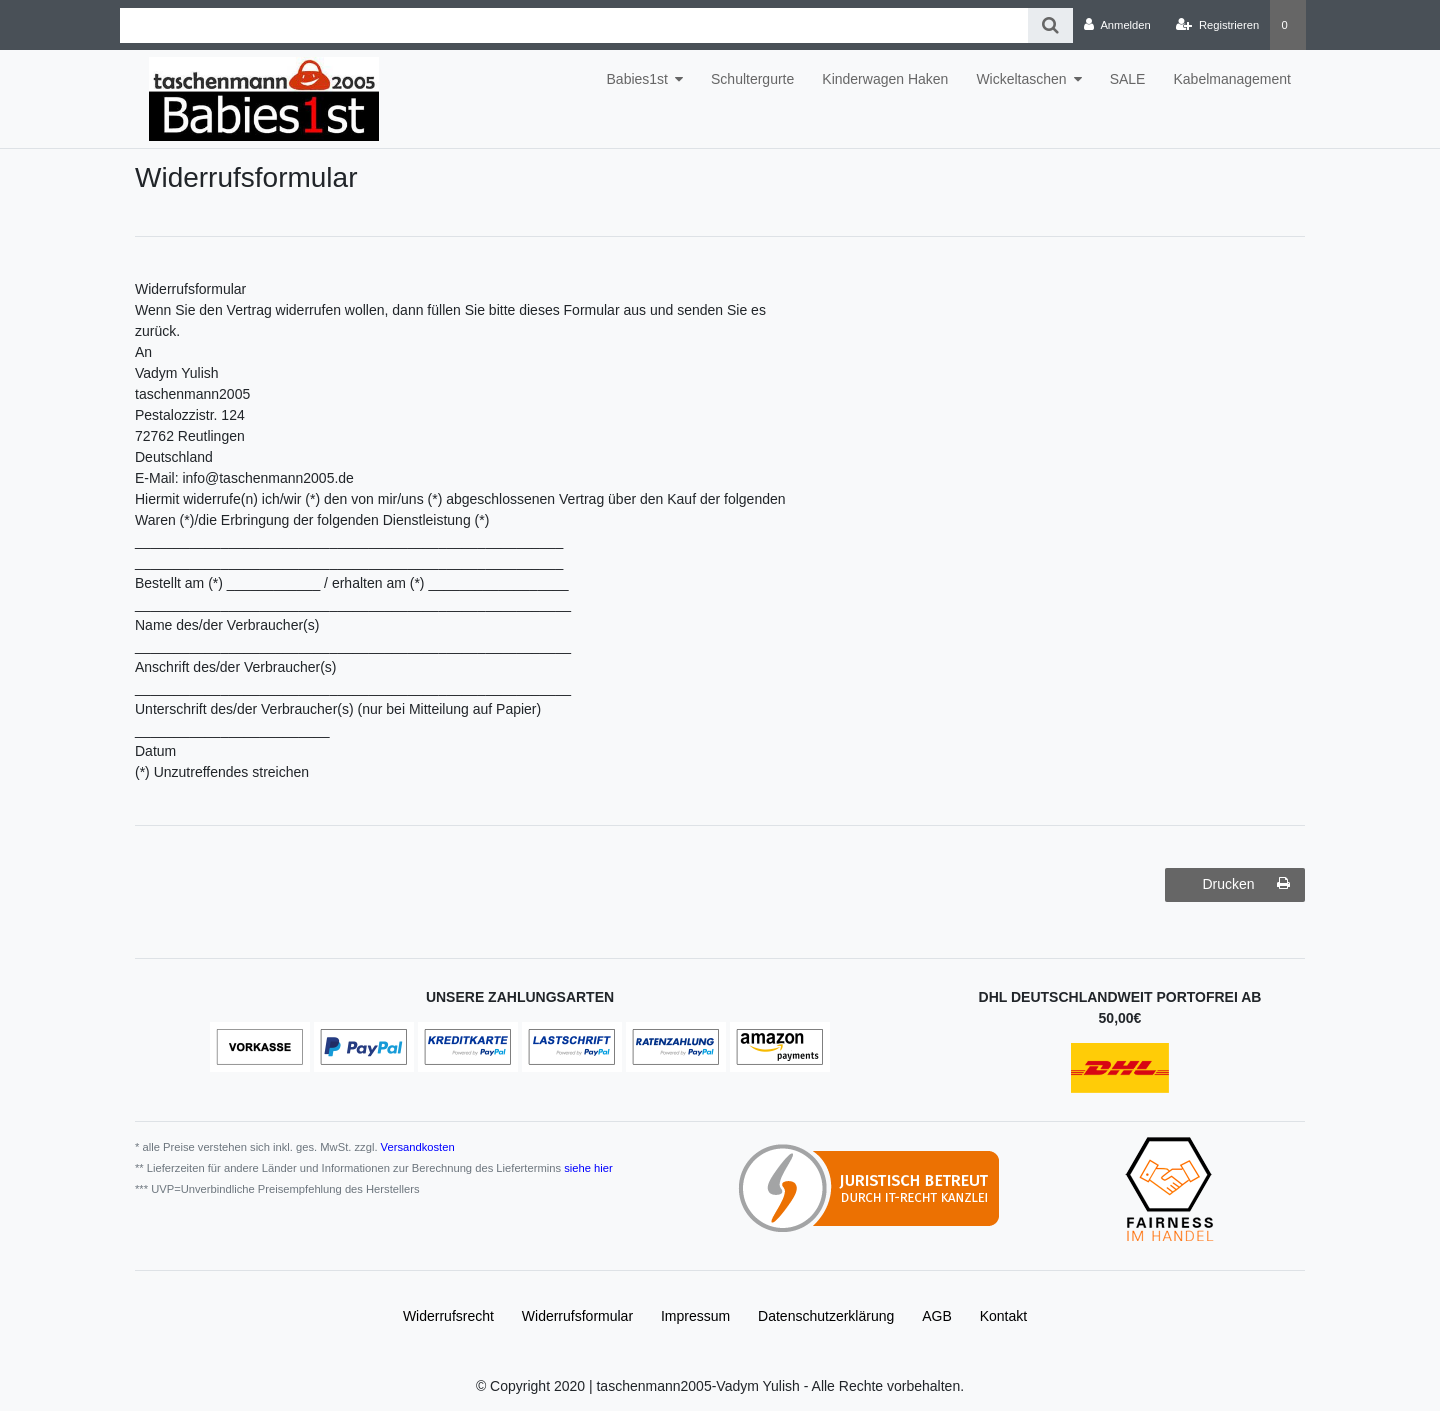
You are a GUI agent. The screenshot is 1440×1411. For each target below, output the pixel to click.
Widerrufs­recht (448, 1316)
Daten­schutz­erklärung (826, 1316)
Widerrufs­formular (577, 1316)
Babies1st (637, 79)
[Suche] (1050, 25)
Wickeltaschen (1021, 79)
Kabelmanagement (1232, 79)
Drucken (1246, 884)
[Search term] (574, 25)
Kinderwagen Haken (885, 79)
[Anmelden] (1117, 25)
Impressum (695, 1316)
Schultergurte (752, 79)
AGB (937, 1316)
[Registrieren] (1217, 25)
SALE (1128, 79)
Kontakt (1003, 1316)
